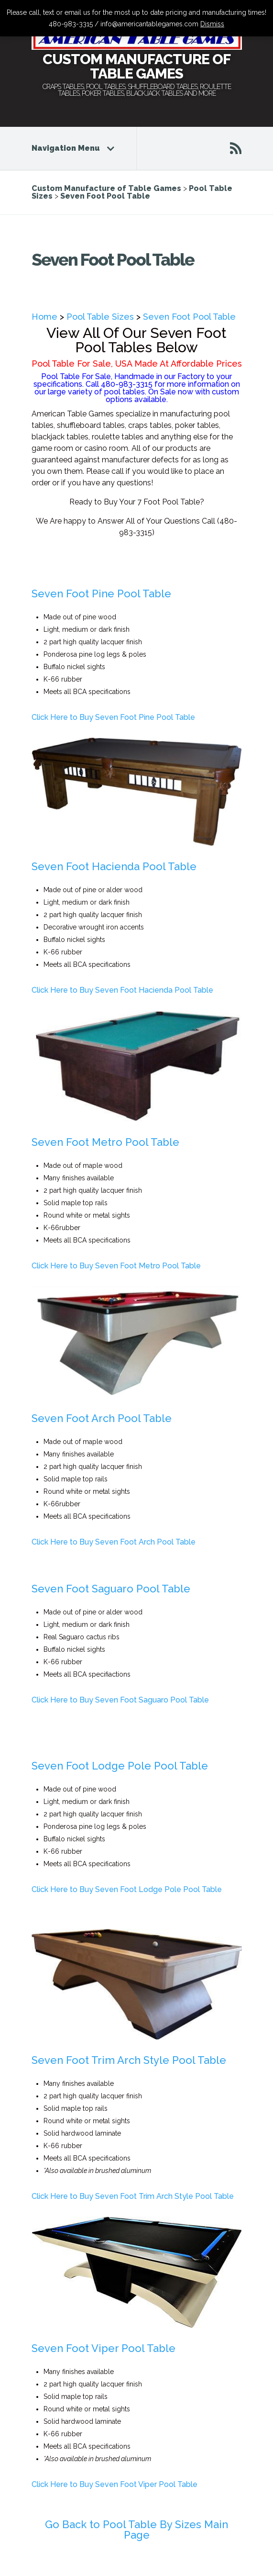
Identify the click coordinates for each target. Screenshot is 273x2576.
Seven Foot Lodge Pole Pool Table (120, 1765)
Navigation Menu (72, 148)
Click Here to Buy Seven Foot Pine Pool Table (113, 717)
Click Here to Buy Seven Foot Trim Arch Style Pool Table (133, 2196)
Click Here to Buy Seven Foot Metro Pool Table (116, 1265)
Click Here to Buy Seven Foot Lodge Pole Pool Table (127, 1889)
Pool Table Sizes (100, 317)
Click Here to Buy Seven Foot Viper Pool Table (114, 2484)
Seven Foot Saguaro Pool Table (111, 1588)
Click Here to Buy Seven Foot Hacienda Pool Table (122, 990)
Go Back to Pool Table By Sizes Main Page (136, 2529)
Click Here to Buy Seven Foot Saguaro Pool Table (120, 1699)
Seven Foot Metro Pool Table (105, 1142)
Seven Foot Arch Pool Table (102, 1418)
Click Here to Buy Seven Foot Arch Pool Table (114, 1541)
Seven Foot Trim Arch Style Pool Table (129, 2060)
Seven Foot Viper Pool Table (103, 2348)
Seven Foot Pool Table (189, 317)
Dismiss (212, 24)
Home (44, 317)
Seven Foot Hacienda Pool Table (114, 866)
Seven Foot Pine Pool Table (101, 593)
